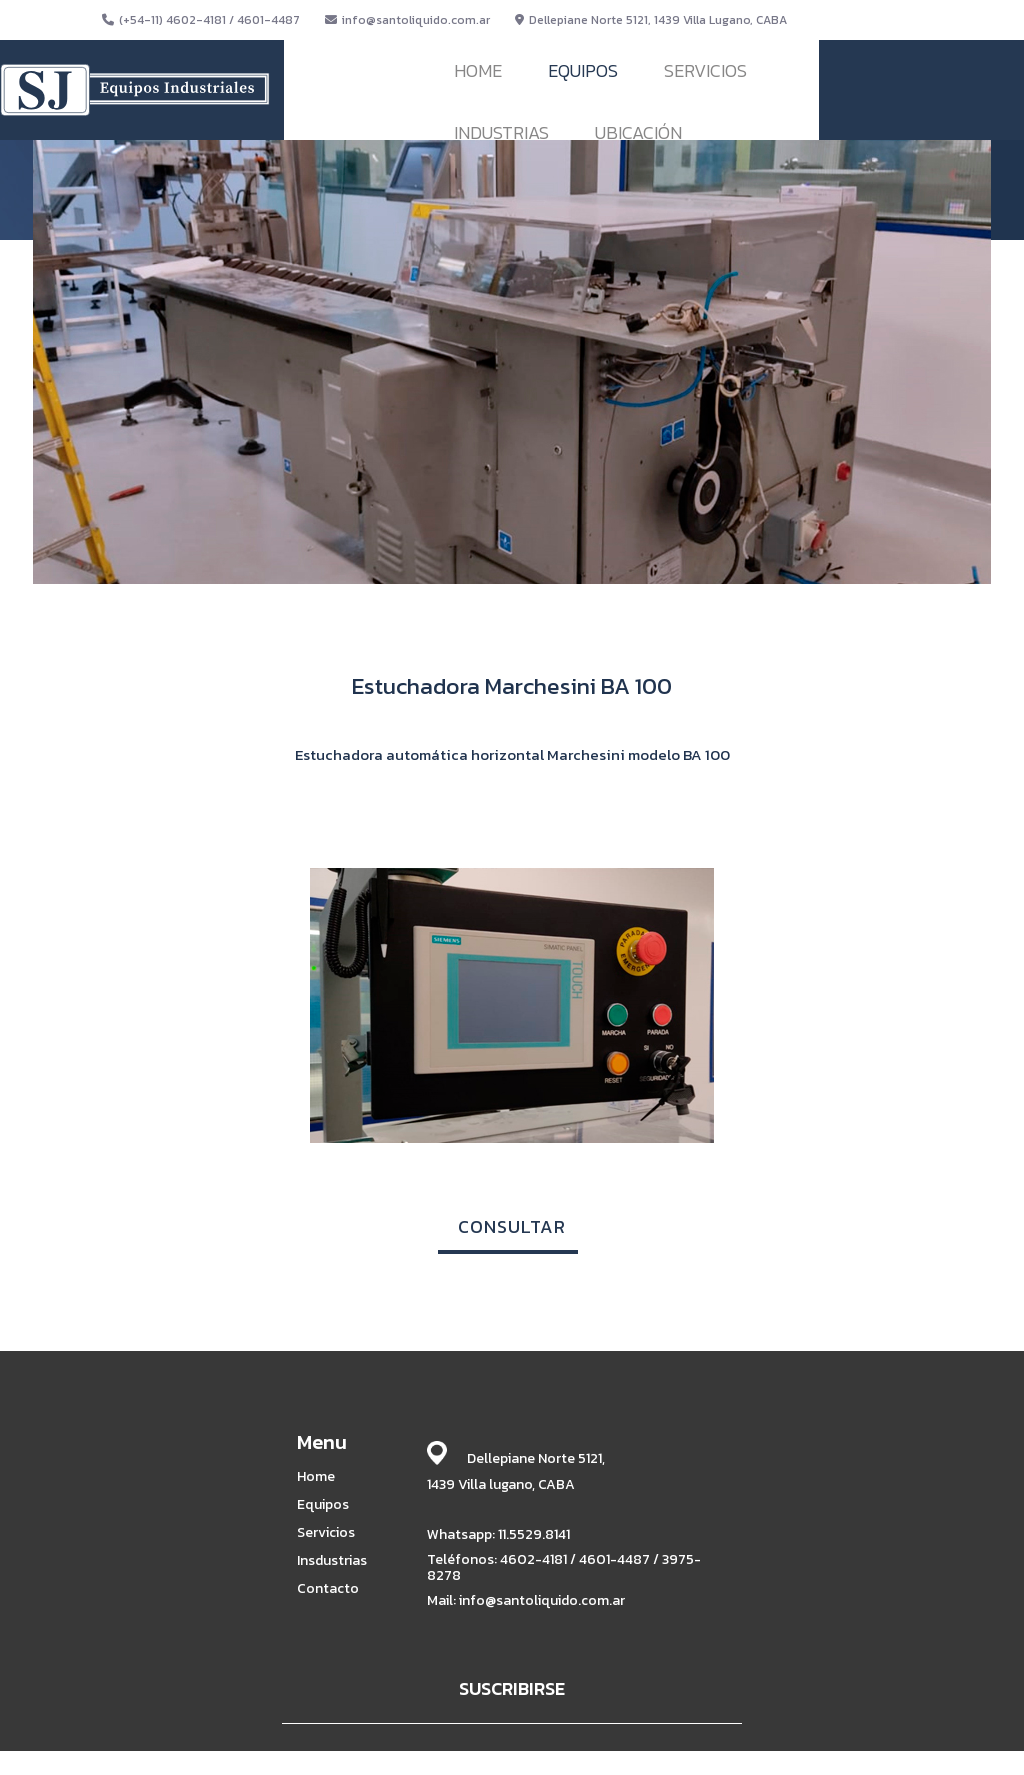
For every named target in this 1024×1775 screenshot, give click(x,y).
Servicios (326, 1533)
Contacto (328, 1589)
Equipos (323, 1505)
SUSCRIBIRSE (512, 1688)
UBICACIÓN (638, 132)
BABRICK (760, 1756)
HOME (478, 70)
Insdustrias (332, 1561)
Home (316, 1477)
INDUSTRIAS (501, 132)
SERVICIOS (705, 70)
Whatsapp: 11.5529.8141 (498, 1534)
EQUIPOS (583, 70)
